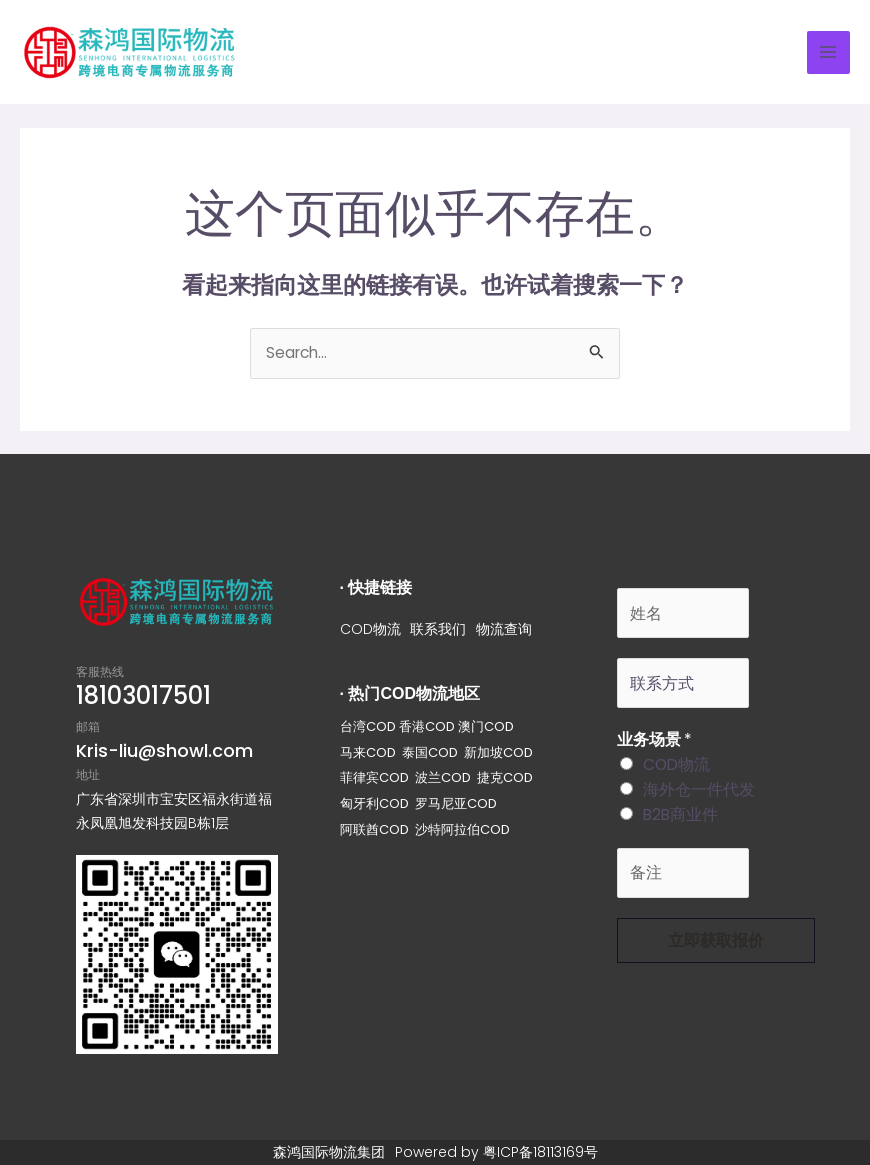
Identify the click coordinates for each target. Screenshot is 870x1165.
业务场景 (654, 739)
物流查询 (505, 629)
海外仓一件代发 (699, 789)
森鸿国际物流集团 (329, 1152)
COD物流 (370, 629)
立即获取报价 (716, 940)
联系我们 (439, 629)
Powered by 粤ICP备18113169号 (496, 1152)
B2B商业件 (680, 814)
